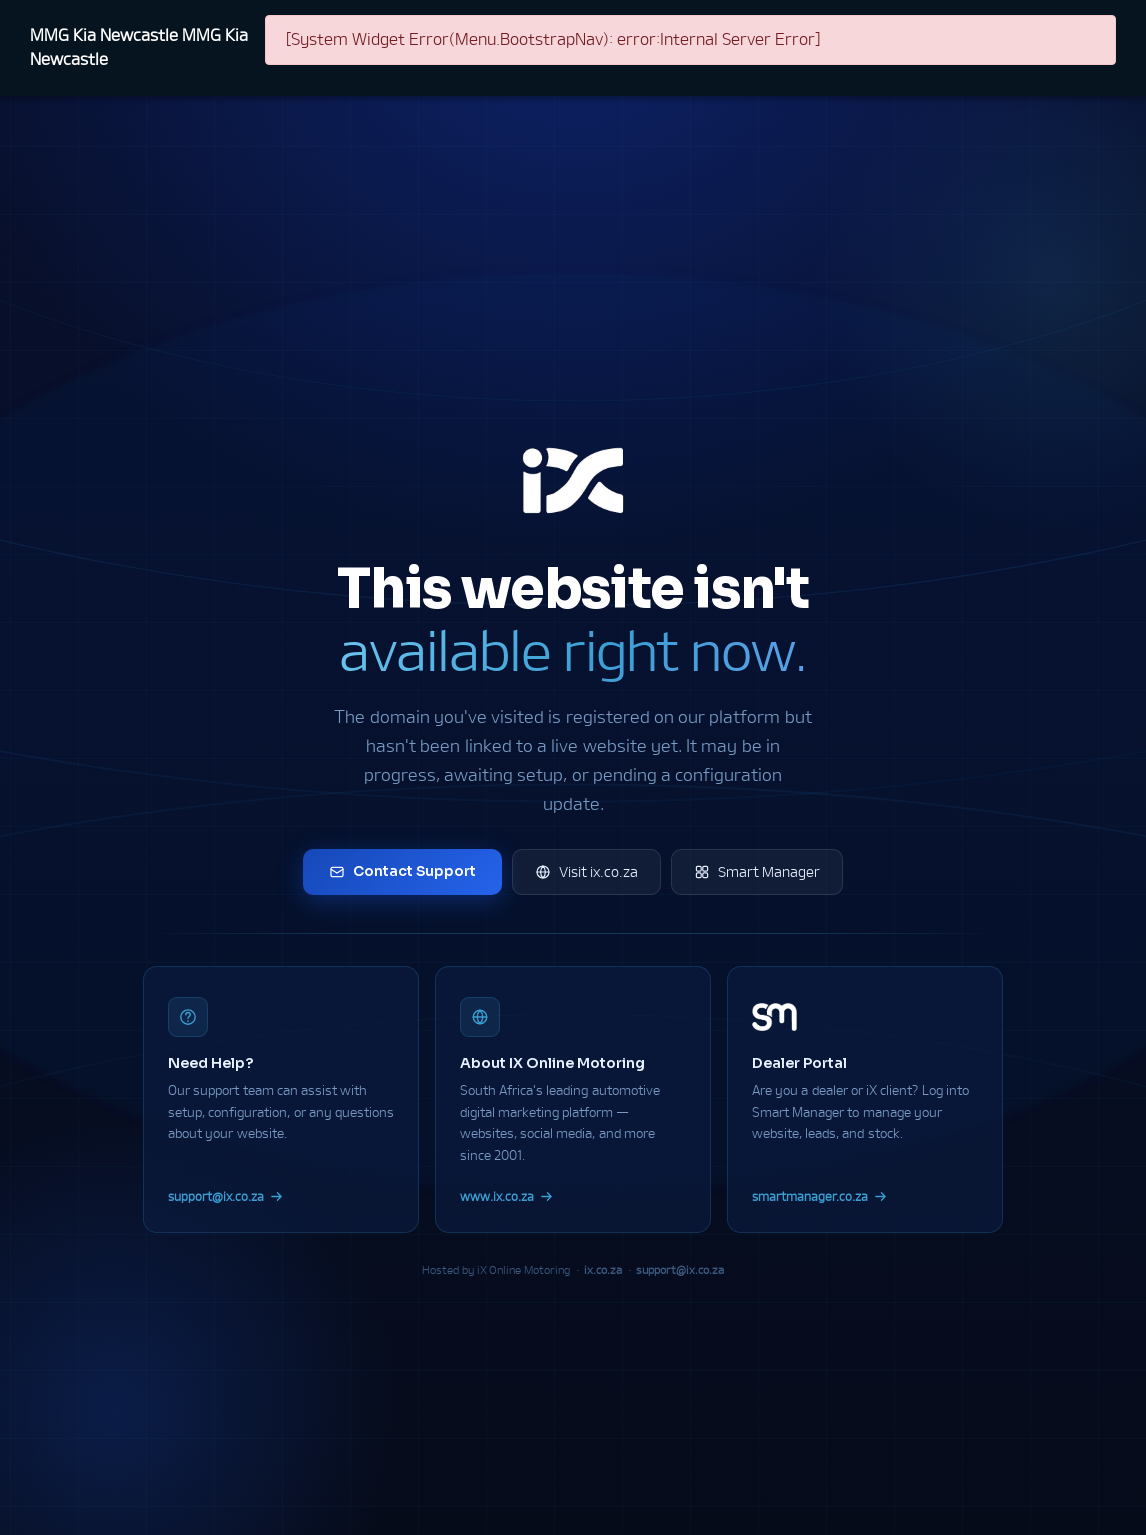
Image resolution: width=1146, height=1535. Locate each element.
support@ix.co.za (225, 1196)
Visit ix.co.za (586, 872)
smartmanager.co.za (819, 1196)
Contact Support (402, 871)
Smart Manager (757, 872)
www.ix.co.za (506, 1196)
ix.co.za (603, 1269)
